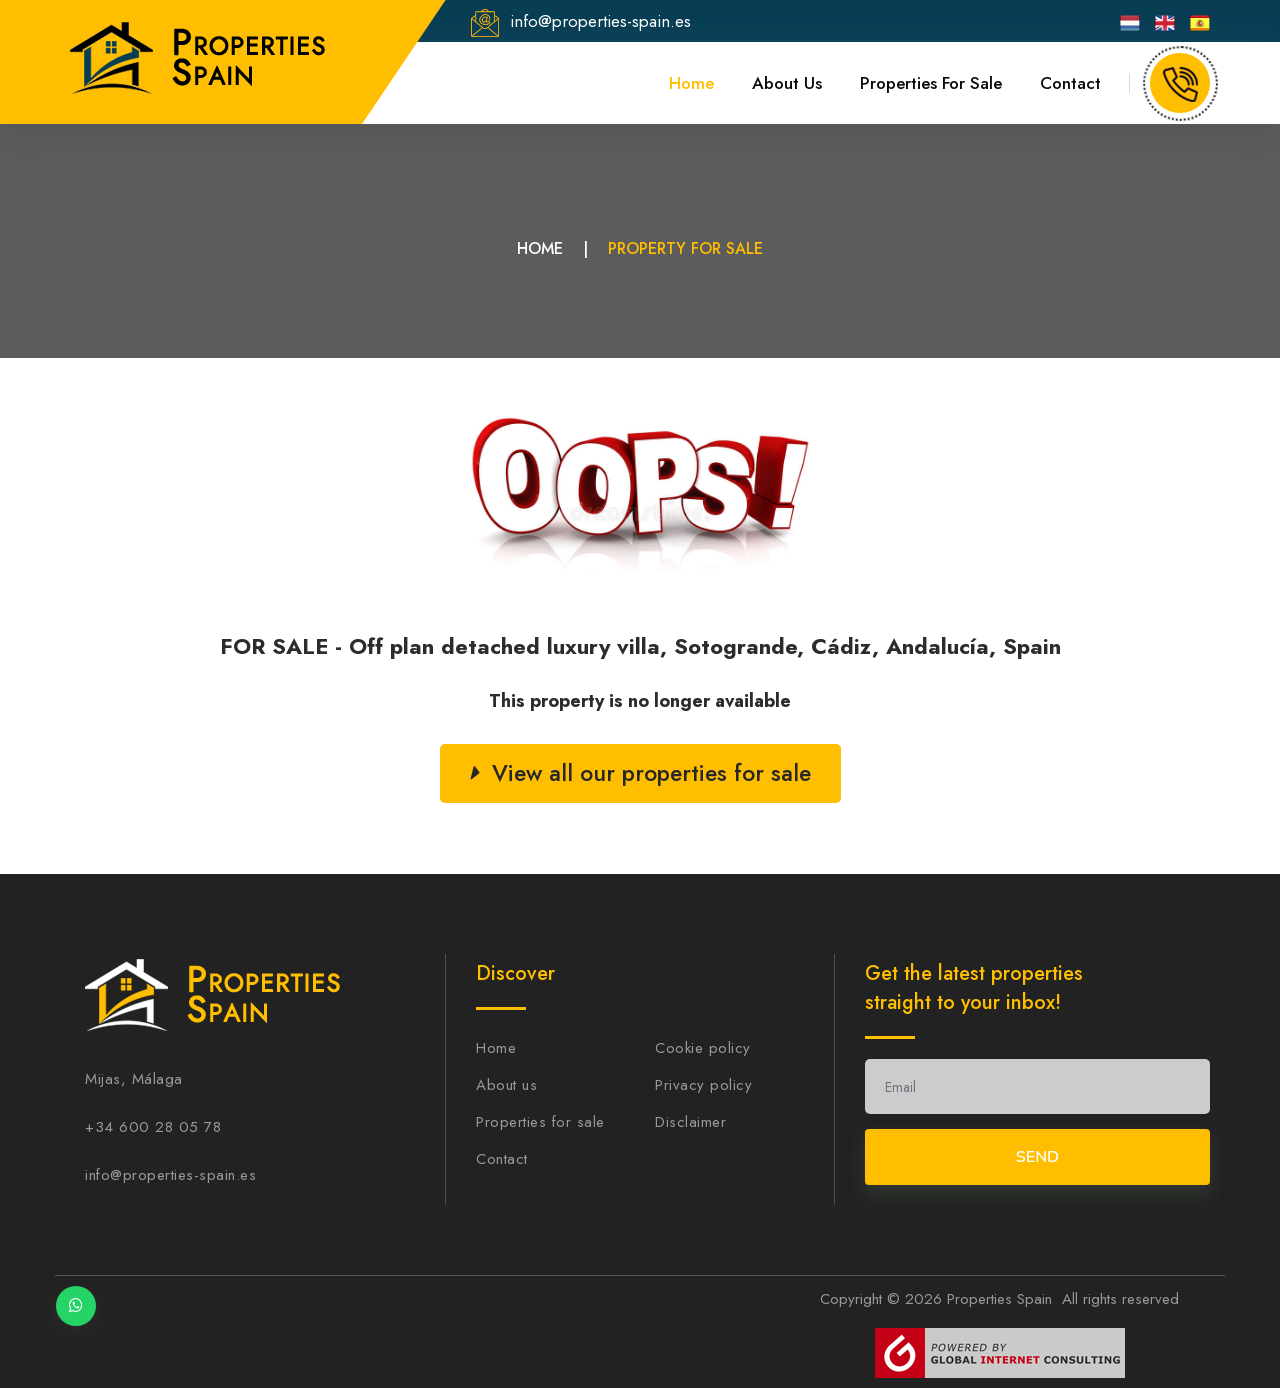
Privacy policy (703, 1085)
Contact (1070, 83)
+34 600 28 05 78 (153, 1127)
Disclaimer (690, 1122)
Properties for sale (931, 83)
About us (787, 83)
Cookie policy (703, 1048)
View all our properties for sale (640, 773)
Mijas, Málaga (134, 1079)
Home (691, 83)
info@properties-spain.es (600, 21)
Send (1037, 1157)
